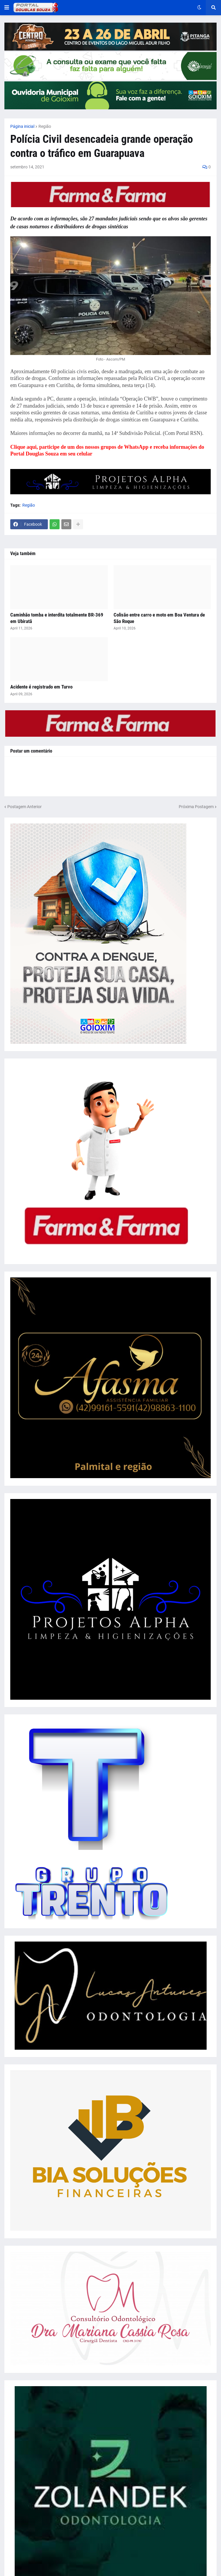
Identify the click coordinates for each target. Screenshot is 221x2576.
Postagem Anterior (24, 806)
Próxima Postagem (196, 806)
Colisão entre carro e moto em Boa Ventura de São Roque (159, 618)
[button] (7, 8)
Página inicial (22, 126)
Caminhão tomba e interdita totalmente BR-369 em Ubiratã (56, 618)
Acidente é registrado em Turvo (41, 687)
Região (44, 126)
